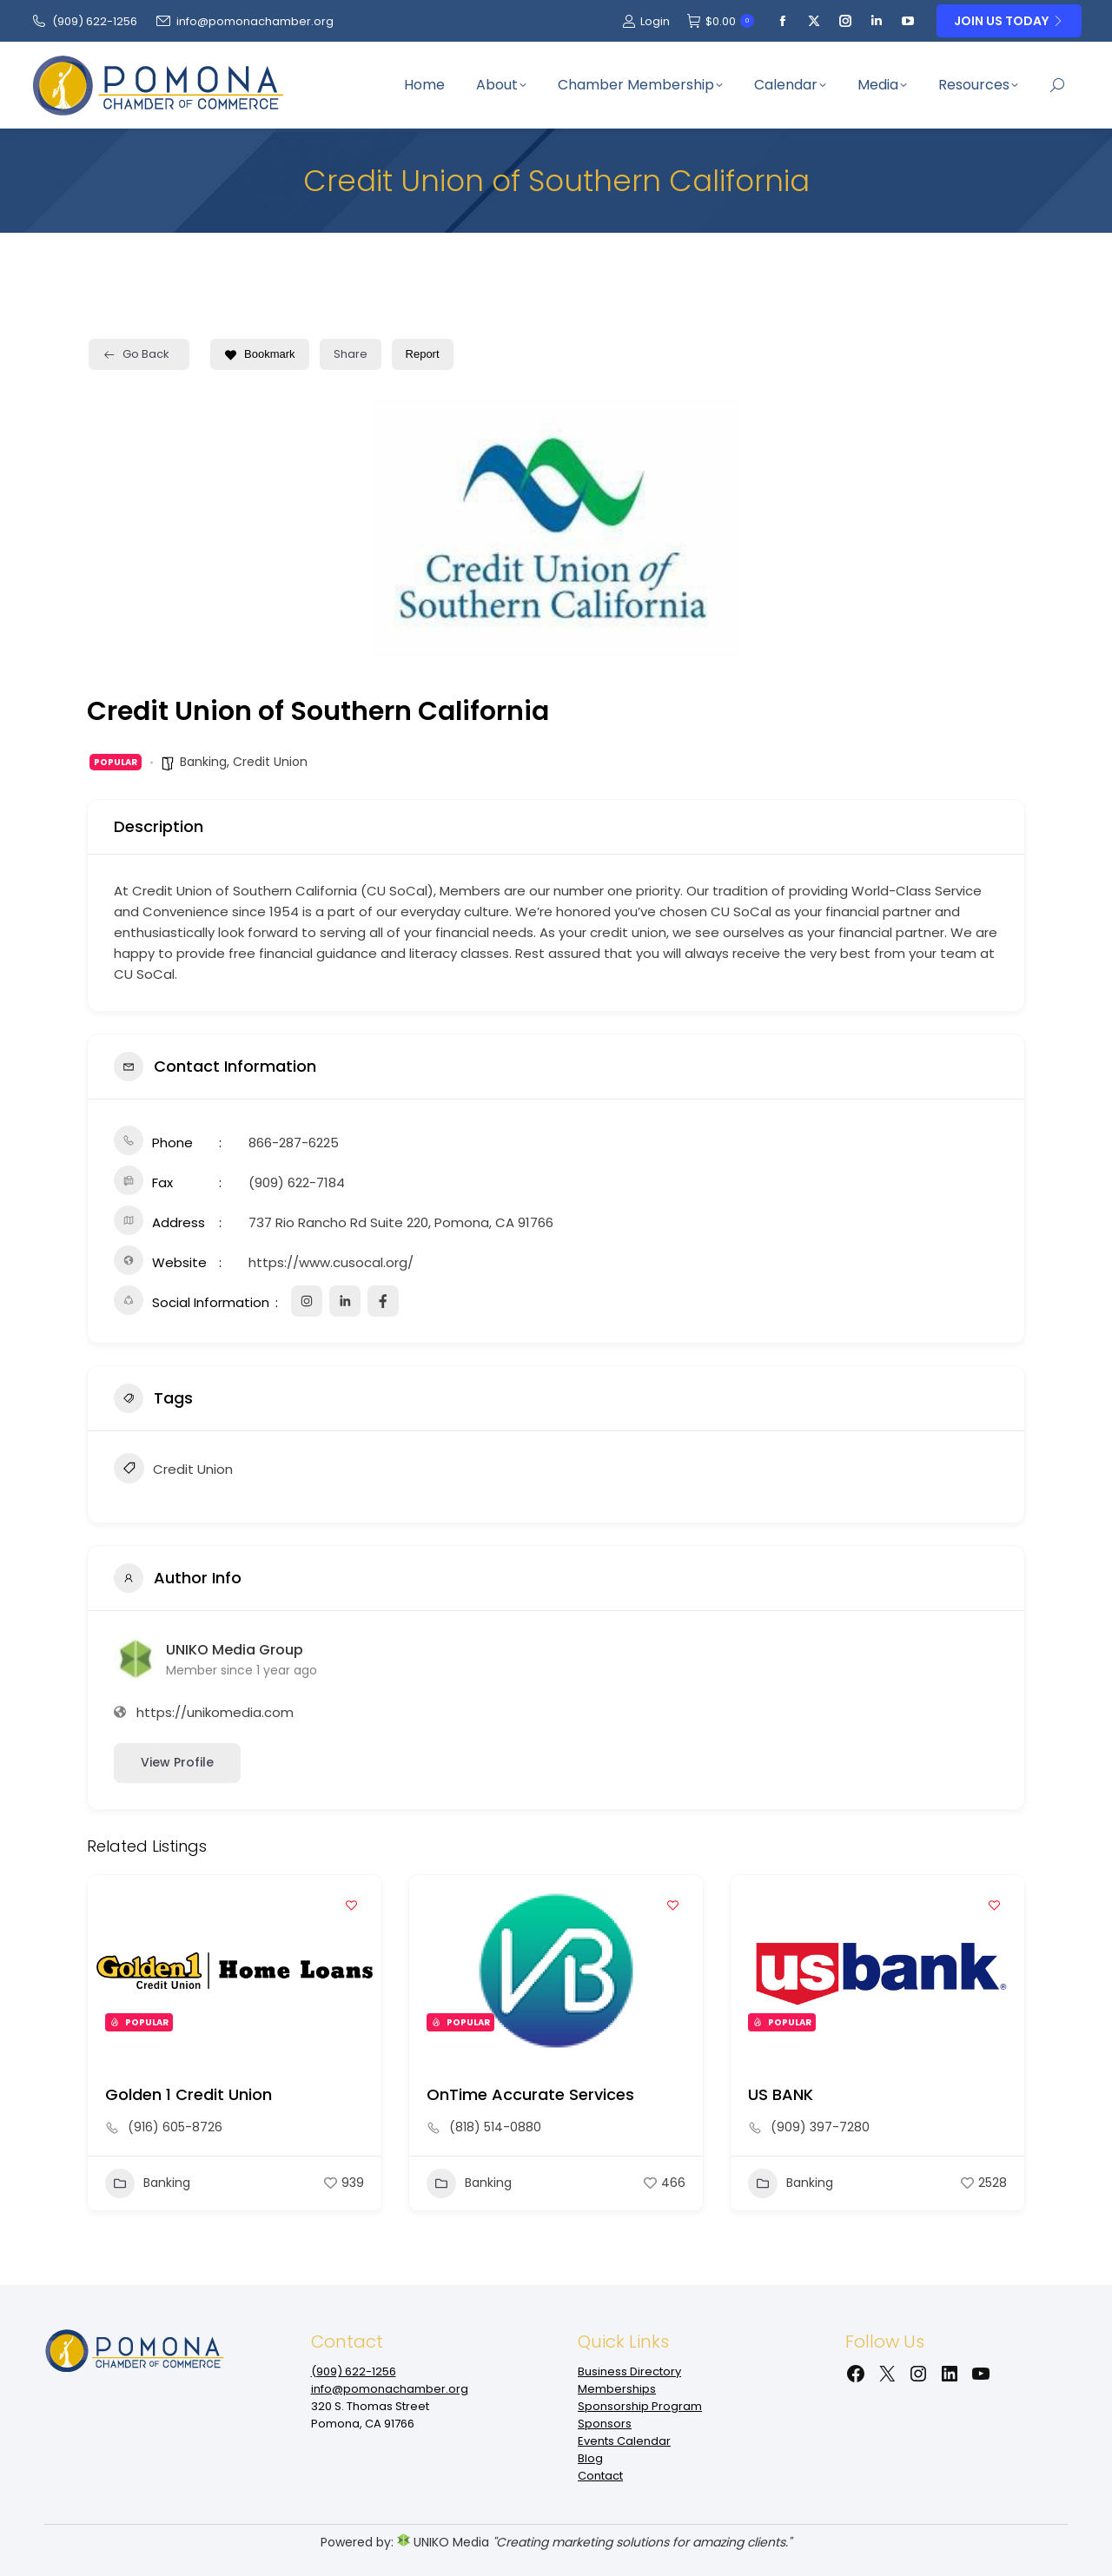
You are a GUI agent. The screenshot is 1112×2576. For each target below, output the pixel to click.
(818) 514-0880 (495, 2127)
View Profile (177, 1762)
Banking (203, 761)
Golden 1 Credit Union (188, 2094)
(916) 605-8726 (175, 2127)
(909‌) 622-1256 (83, 21)
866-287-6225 (293, 1142)
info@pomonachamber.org (244, 21)
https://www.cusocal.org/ (331, 1262)
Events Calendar (624, 2441)
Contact (600, 2475)
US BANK (780, 2094)
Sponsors (605, 2423)
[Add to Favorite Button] (351, 1905)
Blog (590, 2458)
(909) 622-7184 (296, 1182)
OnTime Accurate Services (530, 2094)
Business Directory (629, 2371)
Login (646, 21)
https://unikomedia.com (215, 1712)
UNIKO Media (443, 2542)
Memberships (617, 2389)
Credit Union (270, 761)
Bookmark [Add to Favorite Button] (259, 353)
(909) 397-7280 (820, 2127)
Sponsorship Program (640, 2406)
